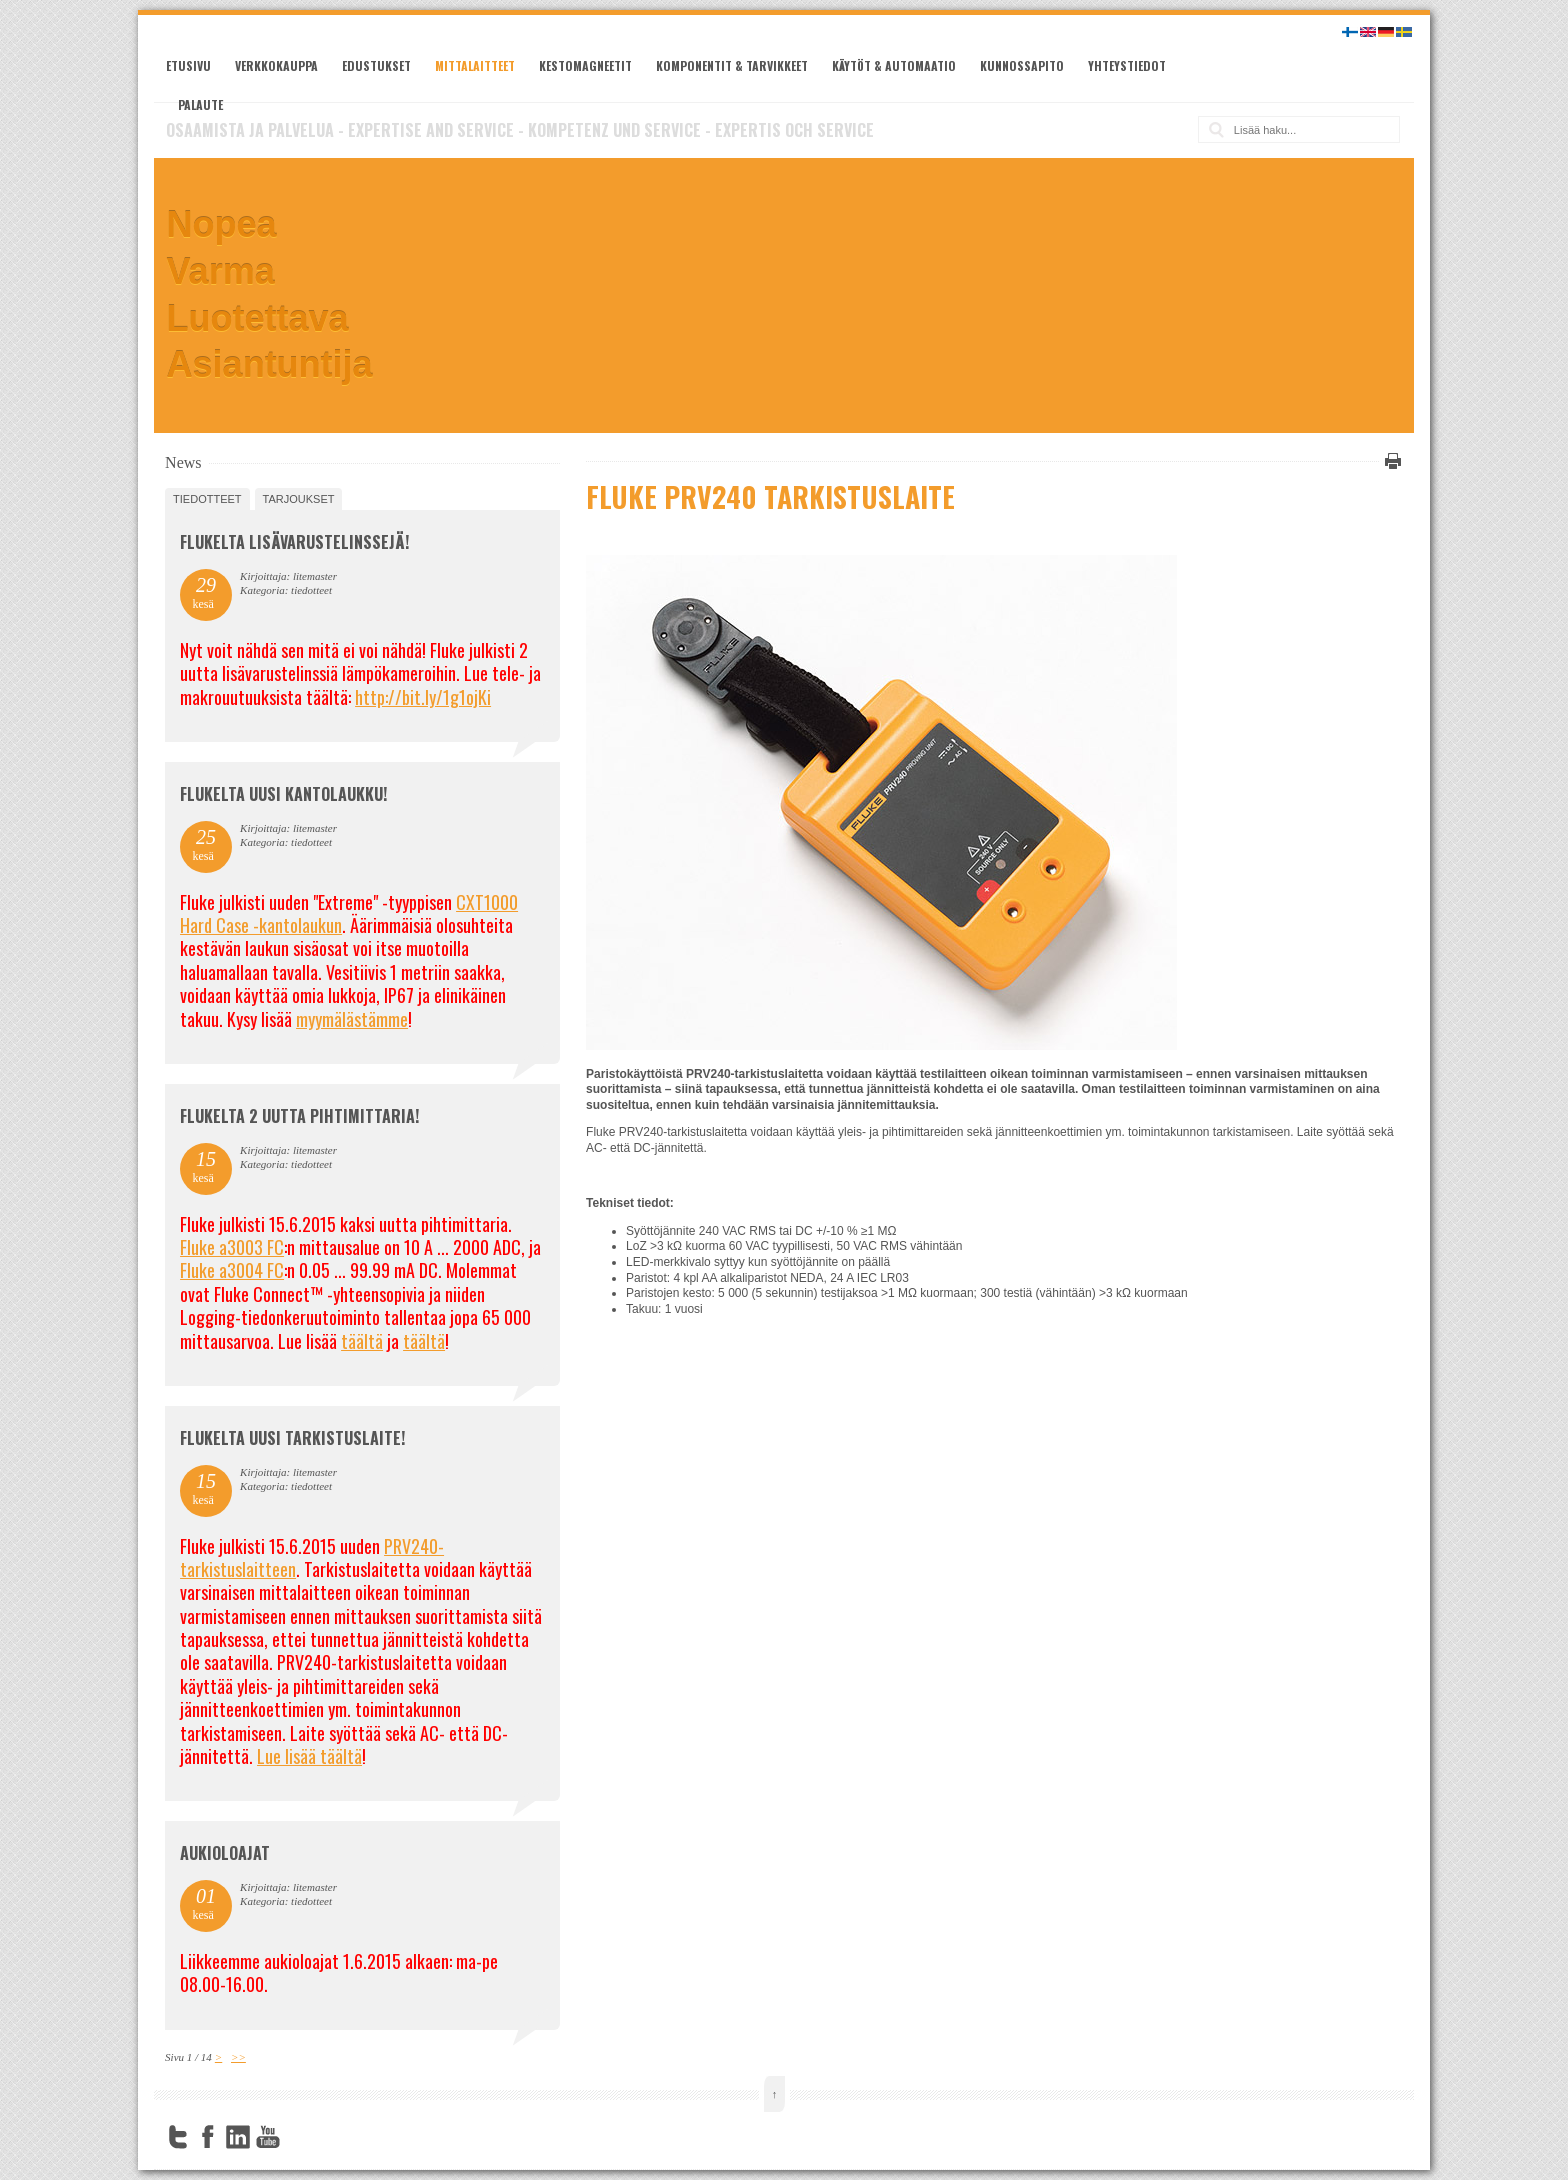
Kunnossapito (1022, 65)
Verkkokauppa (276, 65)
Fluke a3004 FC (232, 1270)
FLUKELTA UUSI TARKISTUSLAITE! (292, 1438)
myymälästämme (352, 1019)
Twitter (178, 2137)
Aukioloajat (225, 1853)
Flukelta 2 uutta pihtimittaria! (299, 1116)
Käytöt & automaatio (894, 65)
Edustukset (376, 65)
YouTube (268, 2137)
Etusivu (188, 65)
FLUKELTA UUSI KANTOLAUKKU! (283, 794)
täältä (362, 1341)
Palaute (200, 104)
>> (238, 2057)
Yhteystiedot (1127, 65)
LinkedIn (238, 2137)
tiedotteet (207, 499)
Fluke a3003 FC (232, 1247)
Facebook (208, 2137)
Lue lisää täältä (309, 1756)
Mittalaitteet (475, 65)
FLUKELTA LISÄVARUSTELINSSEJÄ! (294, 542)
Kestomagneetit (585, 65)
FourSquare (298, 2137)
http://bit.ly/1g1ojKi (423, 697)
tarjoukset (299, 499)
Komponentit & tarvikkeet (732, 65)
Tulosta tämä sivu (1390, 461)
